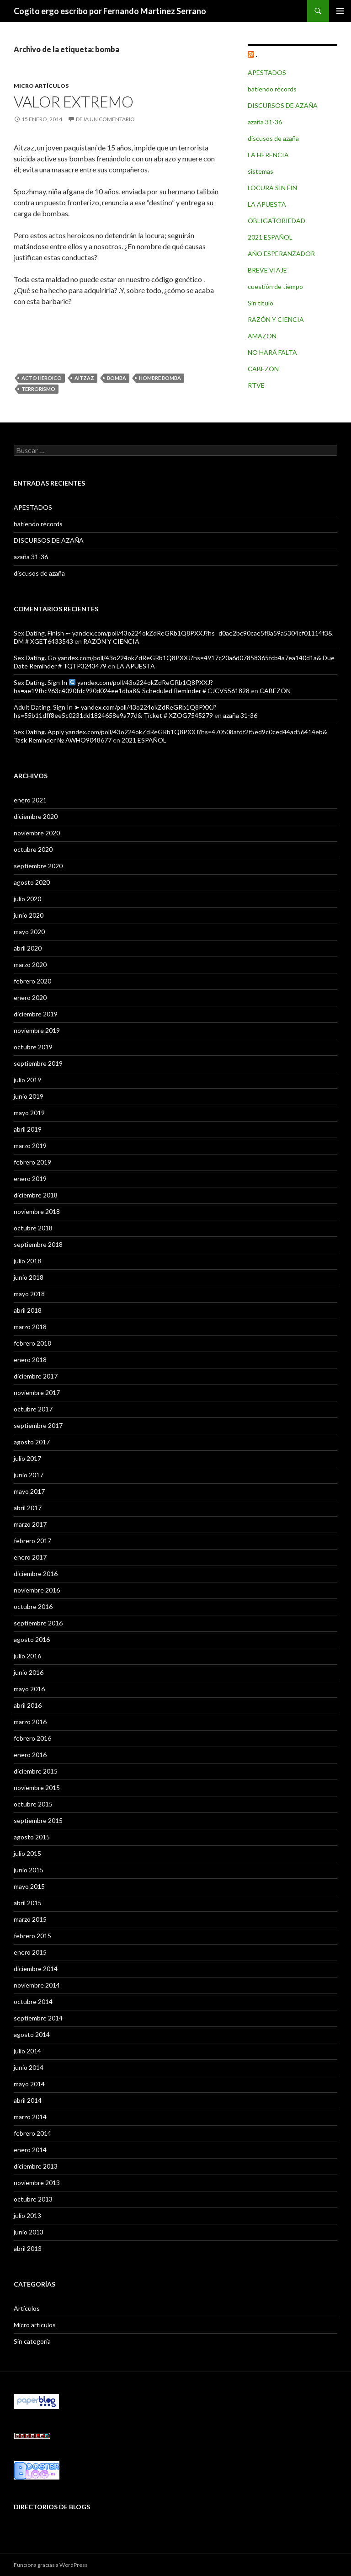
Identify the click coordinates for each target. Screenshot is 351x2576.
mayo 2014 (29, 2084)
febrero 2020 (32, 981)
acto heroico (41, 378)
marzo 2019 (30, 1145)
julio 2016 (27, 1656)
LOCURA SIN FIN (272, 188)
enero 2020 (30, 997)
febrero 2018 (32, 1343)
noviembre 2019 (37, 1030)
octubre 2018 (33, 1228)
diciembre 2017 (36, 1376)
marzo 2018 (30, 1327)
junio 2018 (28, 1277)
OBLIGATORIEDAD (276, 220)
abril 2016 (28, 1705)
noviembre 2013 (37, 2182)
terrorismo (38, 389)
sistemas (260, 171)
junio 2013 (28, 2232)
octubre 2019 (33, 1047)
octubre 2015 (33, 1804)
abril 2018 (28, 1310)
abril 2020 (28, 948)
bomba (116, 378)
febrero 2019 (32, 1162)
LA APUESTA (267, 204)
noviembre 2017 (37, 1392)
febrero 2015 (32, 1936)
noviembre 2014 (37, 1985)
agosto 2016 (32, 1639)
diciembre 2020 (36, 816)
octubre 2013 (33, 2199)
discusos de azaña (273, 138)
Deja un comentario (105, 119)
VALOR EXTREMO (73, 101)
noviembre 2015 (37, 1787)
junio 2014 (28, 2067)
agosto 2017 (32, 1442)
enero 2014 (30, 2150)
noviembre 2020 (37, 833)
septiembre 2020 (38, 866)
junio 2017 (28, 1475)
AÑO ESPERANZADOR (281, 253)
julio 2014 (27, 2051)
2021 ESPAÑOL (270, 237)
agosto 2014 (32, 2034)
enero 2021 (30, 800)
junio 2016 (28, 1672)
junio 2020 (28, 915)
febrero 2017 (32, 1541)
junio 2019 (28, 1096)
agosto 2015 (32, 1837)
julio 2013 (27, 2215)
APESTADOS (267, 72)
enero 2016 (30, 1754)
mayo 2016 (29, 1689)
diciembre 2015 (36, 1771)
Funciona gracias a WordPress (51, 2564)
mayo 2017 (29, 1491)
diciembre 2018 (36, 1195)
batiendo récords (272, 89)
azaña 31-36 (265, 122)
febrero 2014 (32, 2133)
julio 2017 (27, 1458)
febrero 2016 (32, 1738)
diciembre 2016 (36, 1573)
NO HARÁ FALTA (272, 352)
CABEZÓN (263, 369)
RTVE (256, 385)
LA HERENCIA (268, 155)
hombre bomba (160, 378)
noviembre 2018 (37, 1211)
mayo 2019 (29, 1113)
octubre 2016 (33, 1606)
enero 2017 (30, 1557)
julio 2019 (27, 1080)
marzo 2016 (30, 1722)
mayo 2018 (29, 1294)
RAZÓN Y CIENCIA (276, 319)
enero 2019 (30, 1178)
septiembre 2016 (38, 1623)
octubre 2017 (33, 1409)
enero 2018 (30, 1359)
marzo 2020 (30, 964)
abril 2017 (28, 1508)
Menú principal (340, 11)
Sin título (260, 303)
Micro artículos (41, 85)
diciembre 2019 (36, 1014)
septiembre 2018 (38, 1244)
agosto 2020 (32, 882)
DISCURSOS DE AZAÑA (283, 105)
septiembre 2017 (38, 1425)
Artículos (27, 2308)
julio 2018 (27, 1261)
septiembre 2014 (38, 2018)
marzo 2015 (30, 1919)
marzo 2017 (30, 1524)
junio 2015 (28, 1870)
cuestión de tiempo (275, 286)
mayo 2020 (29, 931)
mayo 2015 (29, 1886)
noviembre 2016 (37, 1590)
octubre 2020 (33, 849)
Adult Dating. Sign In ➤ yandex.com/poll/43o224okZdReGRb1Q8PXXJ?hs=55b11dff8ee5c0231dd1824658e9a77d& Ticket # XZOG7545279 (115, 711)
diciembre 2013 (36, 2166)
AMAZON (262, 336)
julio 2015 (27, 1853)
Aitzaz (84, 378)
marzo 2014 (30, 2117)
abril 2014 (28, 2100)
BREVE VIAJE (267, 270)
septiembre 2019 (38, 1063)
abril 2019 (28, 1129)
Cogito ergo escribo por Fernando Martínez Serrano (110, 11)
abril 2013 (28, 2248)
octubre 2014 (33, 2001)
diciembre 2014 (36, 1968)
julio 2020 (27, 899)
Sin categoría (32, 2341)
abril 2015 (28, 1903)
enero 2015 (30, 1952)
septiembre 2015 (38, 1820)
